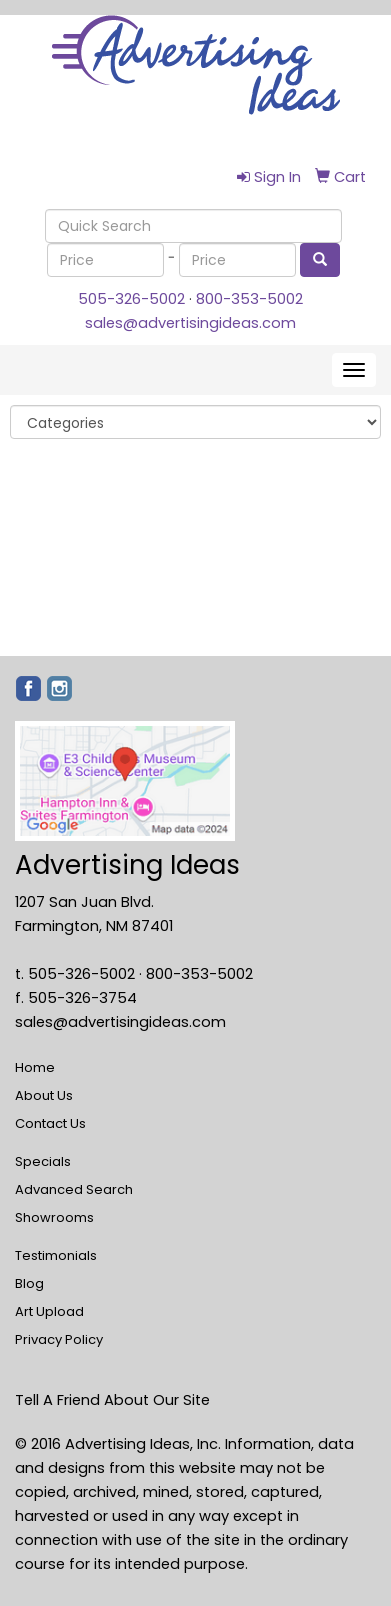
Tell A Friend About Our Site (112, 1400)
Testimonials (56, 1255)
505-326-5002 (131, 299)
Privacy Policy (59, 1339)
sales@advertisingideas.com (190, 323)
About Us (44, 1095)
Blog (29, 1283)
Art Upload (49, 1311)
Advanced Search (74, 1189)
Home (35, 1067)
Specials (43, 1161)
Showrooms (54, 1217)
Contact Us (50, 1123)
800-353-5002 (249, 299)
